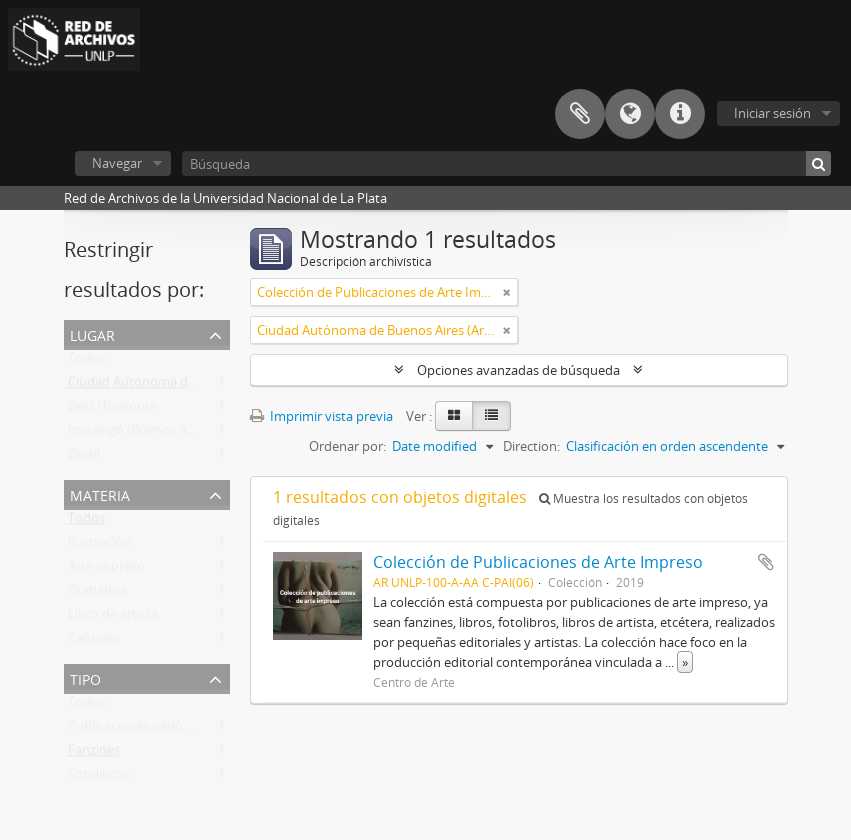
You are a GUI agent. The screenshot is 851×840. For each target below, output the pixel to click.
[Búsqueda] (506, 163)
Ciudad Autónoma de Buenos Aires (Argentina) (206, 386)
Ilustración (99, 546)
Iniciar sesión (772, 113)
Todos (86, 362)
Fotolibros (98, 778)
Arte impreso (106, 570)
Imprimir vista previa (321, 416)
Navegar (117, 163)
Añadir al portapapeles (766, 562)
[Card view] (454, 416)
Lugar (92, 333)
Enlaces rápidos (680, 114)
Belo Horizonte (112, 410)
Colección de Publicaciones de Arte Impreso (538, 562)
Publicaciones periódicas (140, 730)
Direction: (531, 446)
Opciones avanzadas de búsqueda (518, 370)
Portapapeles (580, 114)
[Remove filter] (507, 292)
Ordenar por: (347, 446)
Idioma (630, 114)
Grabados (97, 594)
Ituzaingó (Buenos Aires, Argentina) (172, 434)
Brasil (84, 458)
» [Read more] (685, 662)
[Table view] (491, 416)
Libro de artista (113, 618)
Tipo (85, 677)
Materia (100, 493)
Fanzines (94, 642)
